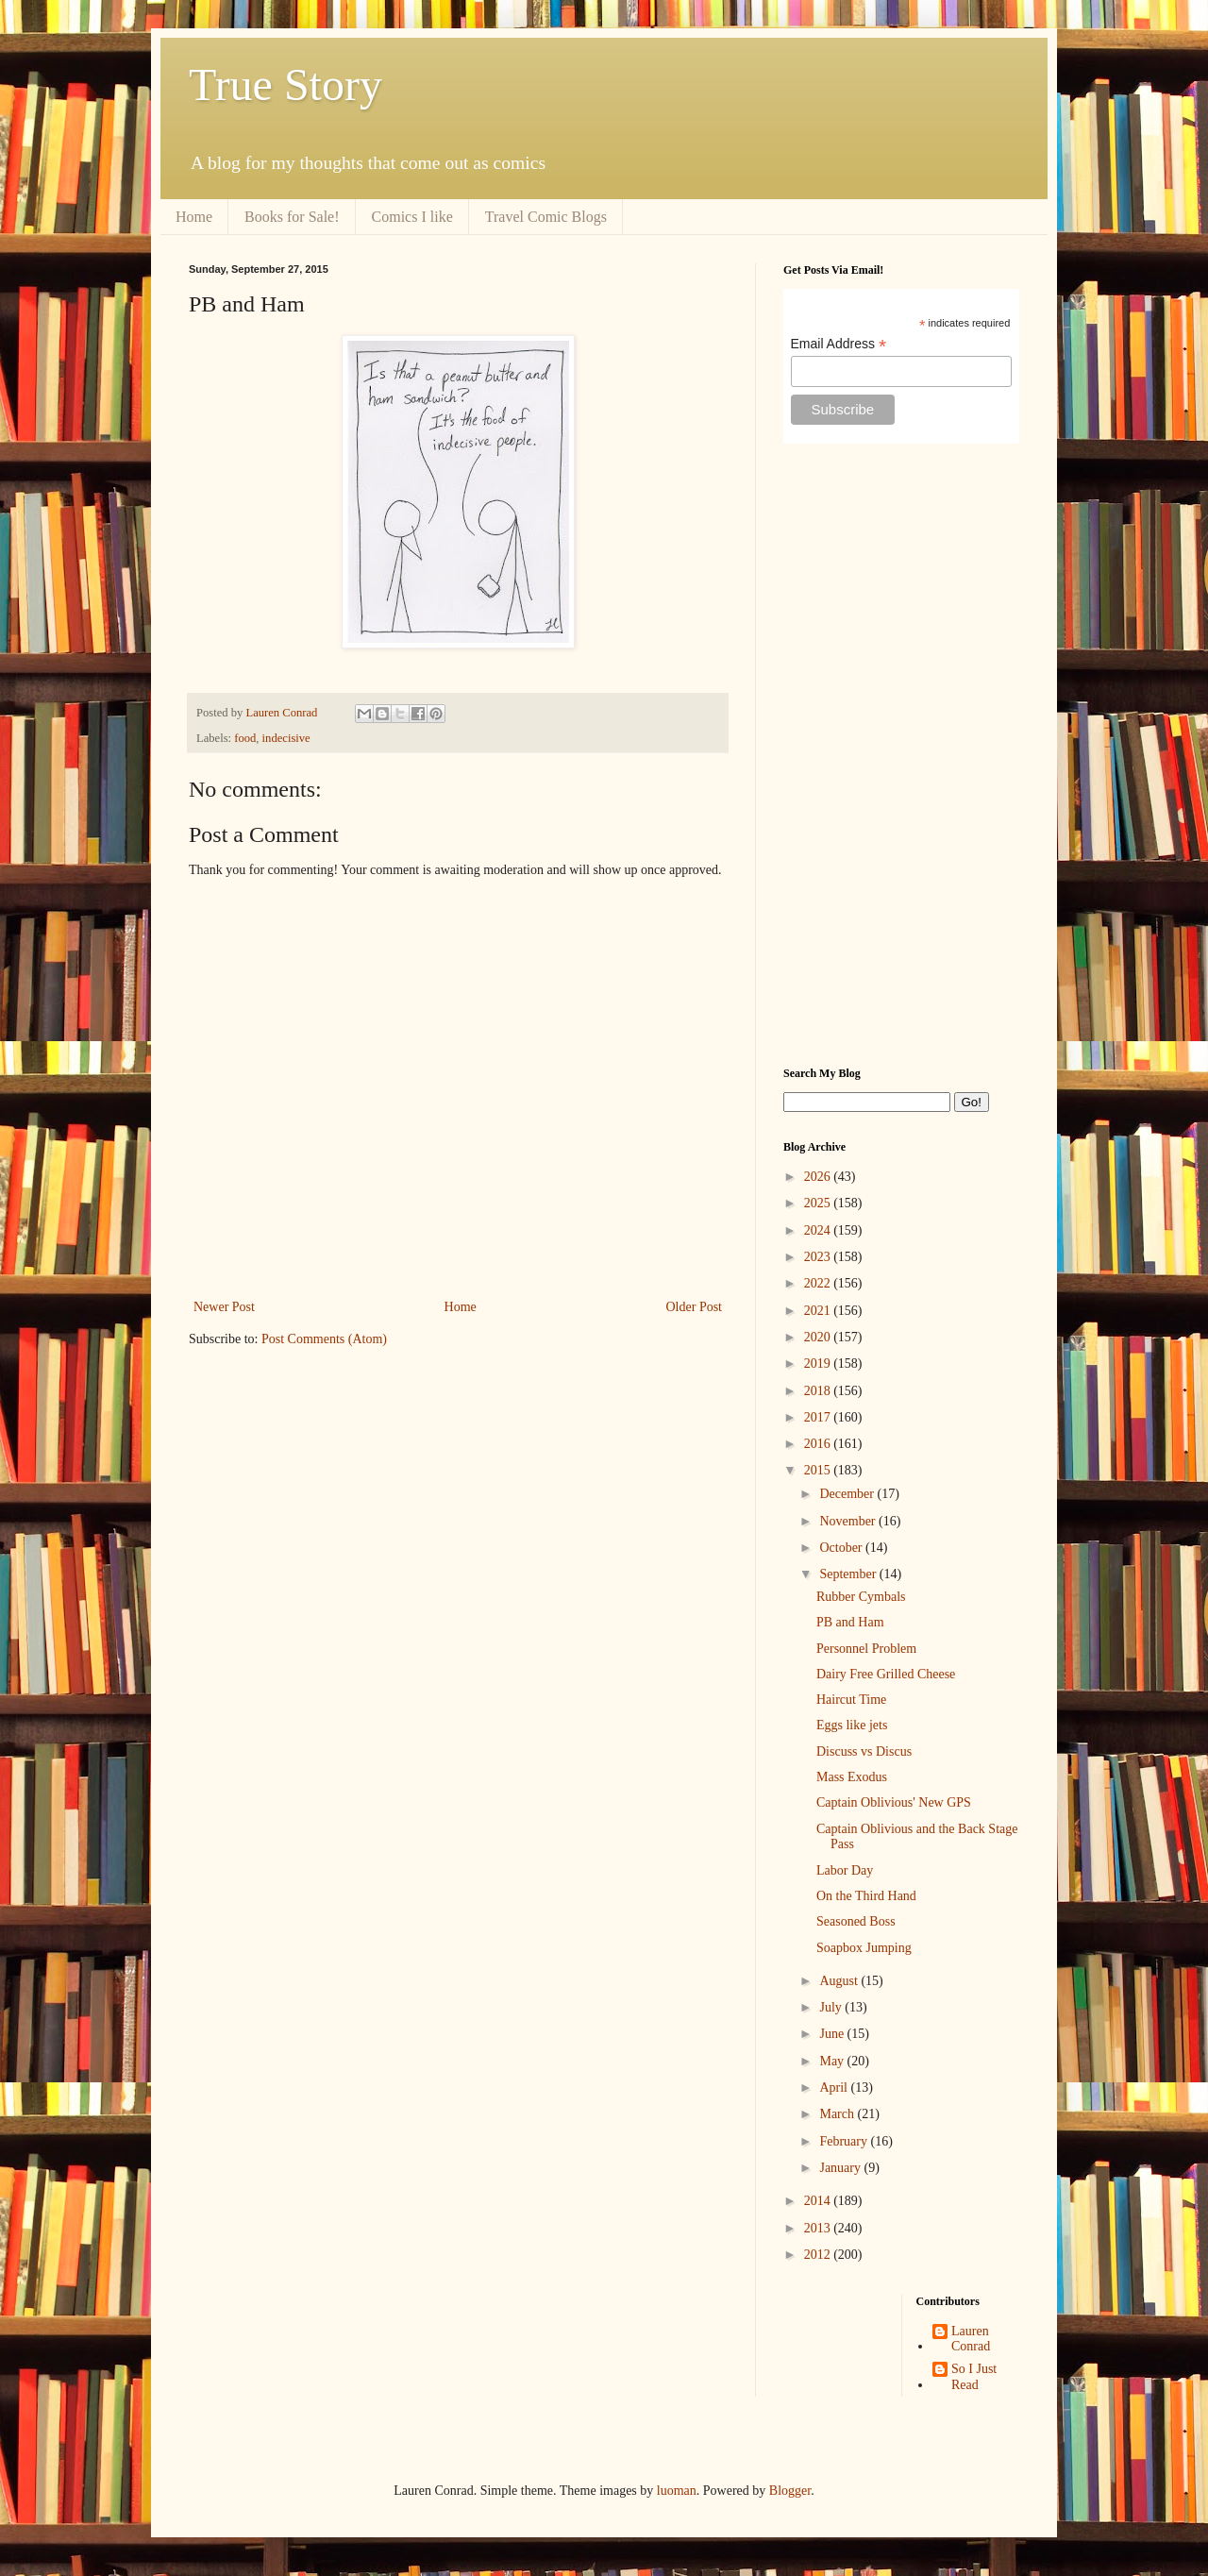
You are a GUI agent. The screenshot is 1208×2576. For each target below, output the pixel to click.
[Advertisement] (901, 755)
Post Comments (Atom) (324, 1339)
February (844, 2141)
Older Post (694, 1307)
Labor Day (844, 1870)
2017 (819, 1417)
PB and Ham (850, 1622)
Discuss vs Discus (864, 1751)
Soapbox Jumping (864, 1948)
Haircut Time (851, 1699)
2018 (819, 1391)
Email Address (839, 344)
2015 (819, 1470)
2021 (819, 1311)
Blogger (790, 2490)
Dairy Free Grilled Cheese (885, 1674)
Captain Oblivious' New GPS (893, 1802)
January (841, 2168)
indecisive (286, 738)
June (833, 2034)
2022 (819, 1283)
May (833, 2061)
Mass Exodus (851, 1777)
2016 (819, 1444)
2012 (819, 2255)
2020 (819, 1337)
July (832, 2007)
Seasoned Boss (856, 1921)
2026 (819, 1177)
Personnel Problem (866, 1649)
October (842, 1548)
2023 (819, 1257)
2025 (819, 1203)
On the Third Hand (866, 1896)
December (848, 1494)
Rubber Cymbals (861, 1597)
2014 (819, 2201)
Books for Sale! (291, 217)
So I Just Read (974, 2377)
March (838, 2114)
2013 (819, 2228)
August (840, 1981)
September (849, 1574)
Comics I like (412, 217)
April (834, 2087)
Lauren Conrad (970, 2339)
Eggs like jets (851, 1725)
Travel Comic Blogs (546, 217)
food (245, 738)
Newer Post (224, 1307)
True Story (285, 84)
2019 (819, 1363)
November (849, 1521)
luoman (676, 2490)
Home (194, 217)
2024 (819, 1230)
